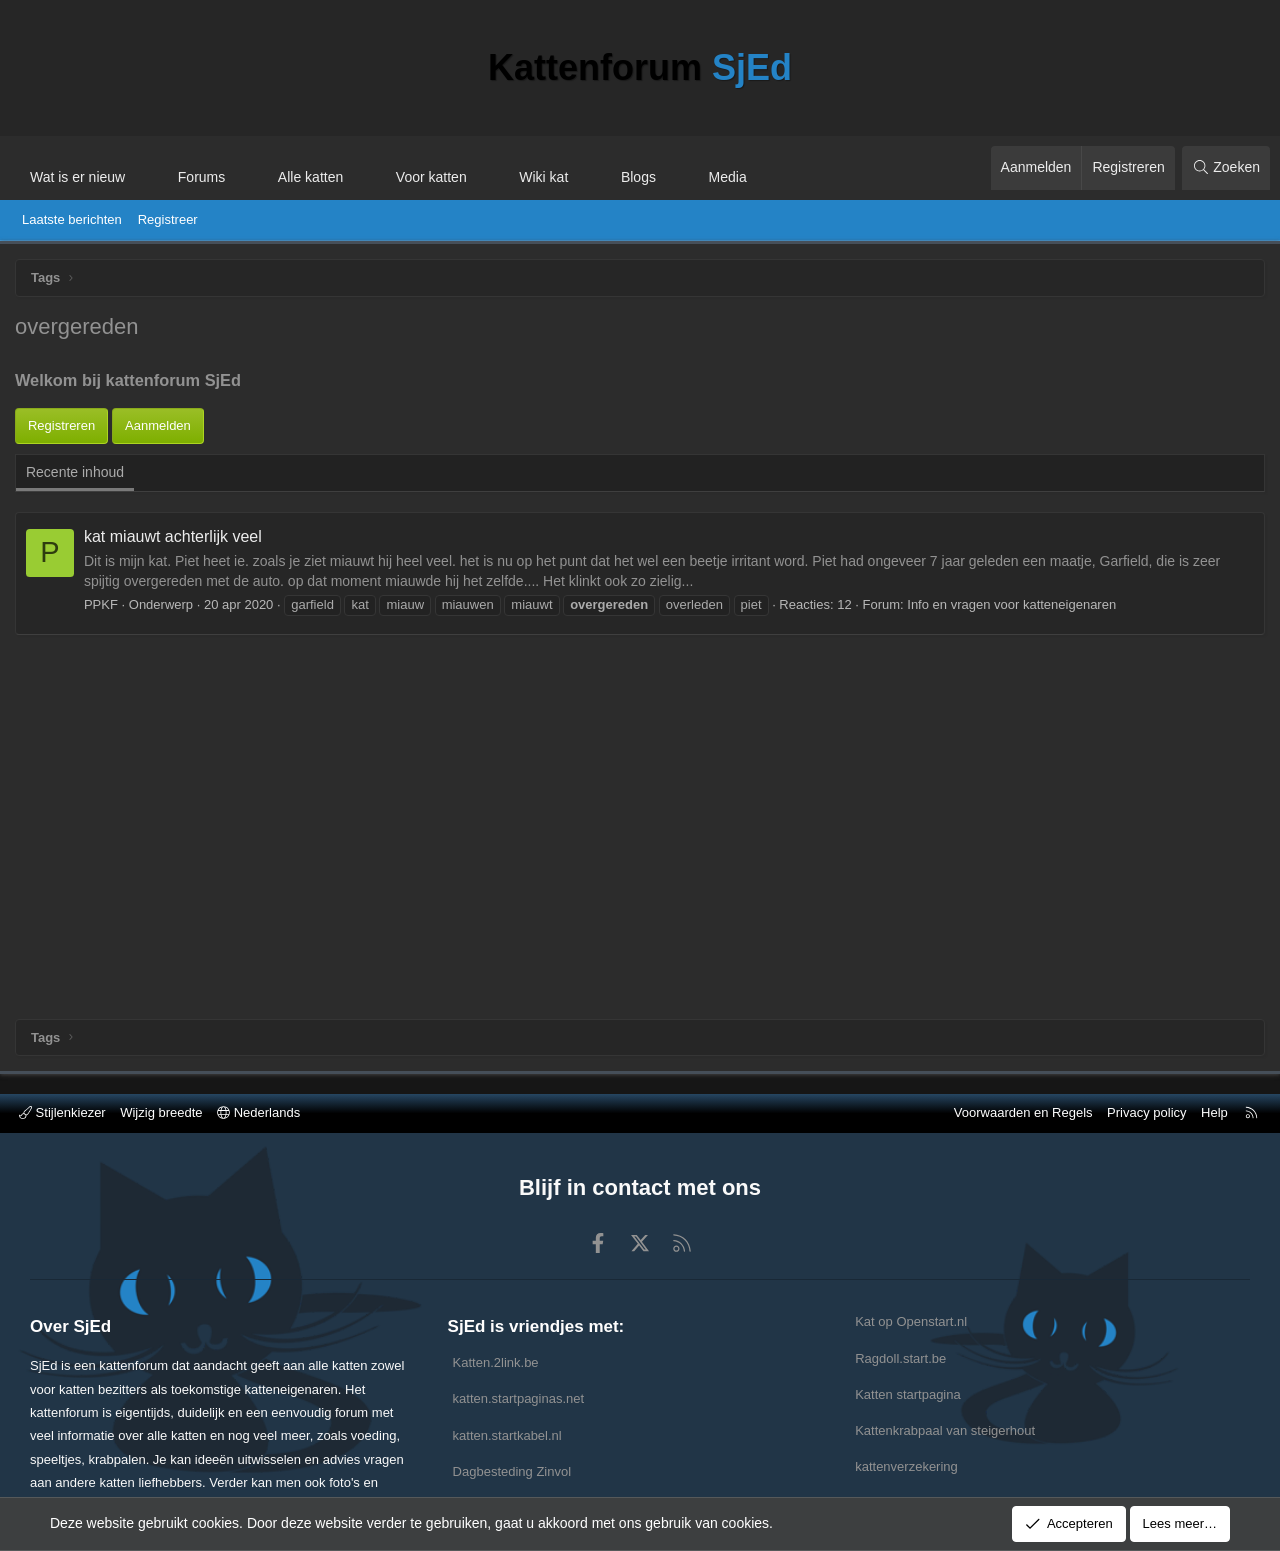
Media (728, 177)
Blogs (638, 177)
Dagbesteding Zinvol (512, 1471)
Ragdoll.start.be (900, 1358)
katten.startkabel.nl (507, 1435)
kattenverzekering (906, 1466)
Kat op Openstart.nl (911, 1321)
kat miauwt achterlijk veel (173, 728)
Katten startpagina (908, 1394)
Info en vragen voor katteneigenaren (1011, 795)
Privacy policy (1146, 1112)
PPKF (101, 795)
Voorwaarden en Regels (1023, 1112)
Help (1214, 1112)
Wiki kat (543, 177)
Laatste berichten (72, 219)
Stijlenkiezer (62, 1112)
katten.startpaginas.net (519, 1398)
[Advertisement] (640, 489)
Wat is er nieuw (77, 177)
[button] (143, 168)
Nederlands (258, 1112)
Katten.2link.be (496, 1362)
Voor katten (431, 177)
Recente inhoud (75, 664)
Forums (201, 177)
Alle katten (310, 177)
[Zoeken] (1226, 168)
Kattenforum (640, 67)
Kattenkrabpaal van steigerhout (945, 1430)
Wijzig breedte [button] (161, 1112)
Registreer (168, 219)
